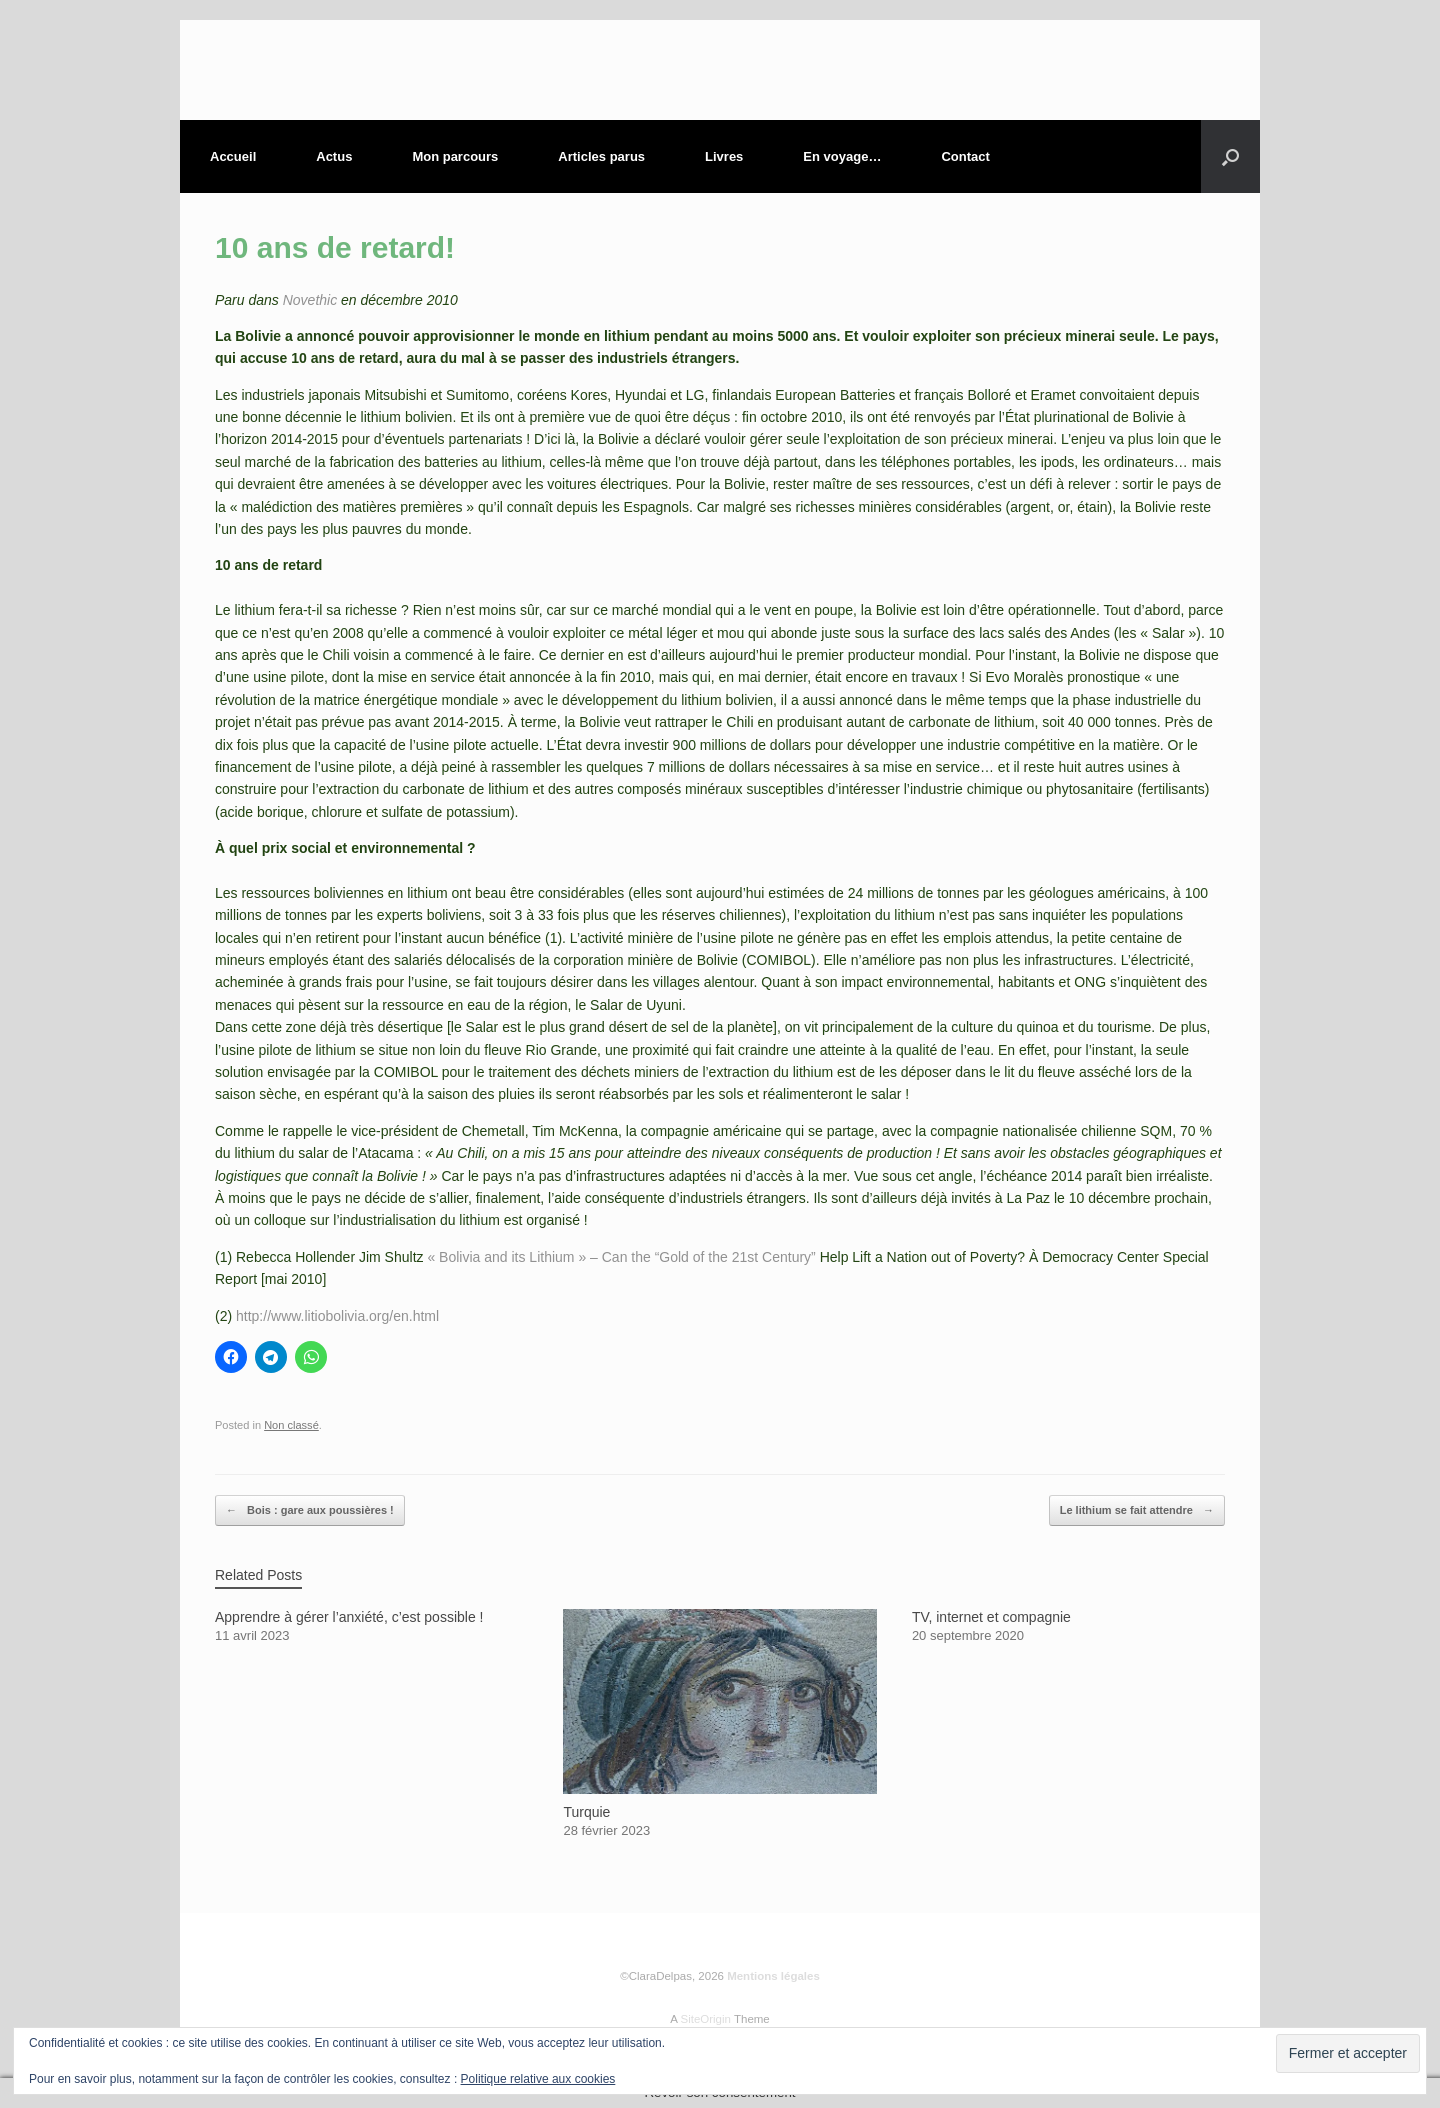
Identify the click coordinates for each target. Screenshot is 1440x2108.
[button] (1230, 156)
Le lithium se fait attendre (1137, 1510)
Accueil (233, 156)
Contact (965, 156)
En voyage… (842, 156)
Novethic (310, 300)
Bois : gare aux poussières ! (310, 1510)
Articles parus (601, 156)
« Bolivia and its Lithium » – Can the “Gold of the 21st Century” (621, 1257)
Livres (724, 156)
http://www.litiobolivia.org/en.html (337, 1316)
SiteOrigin (705, 2019)
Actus (334, 156)
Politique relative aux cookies (538, 2079)
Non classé (291, 1425)
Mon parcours (455, 156)
